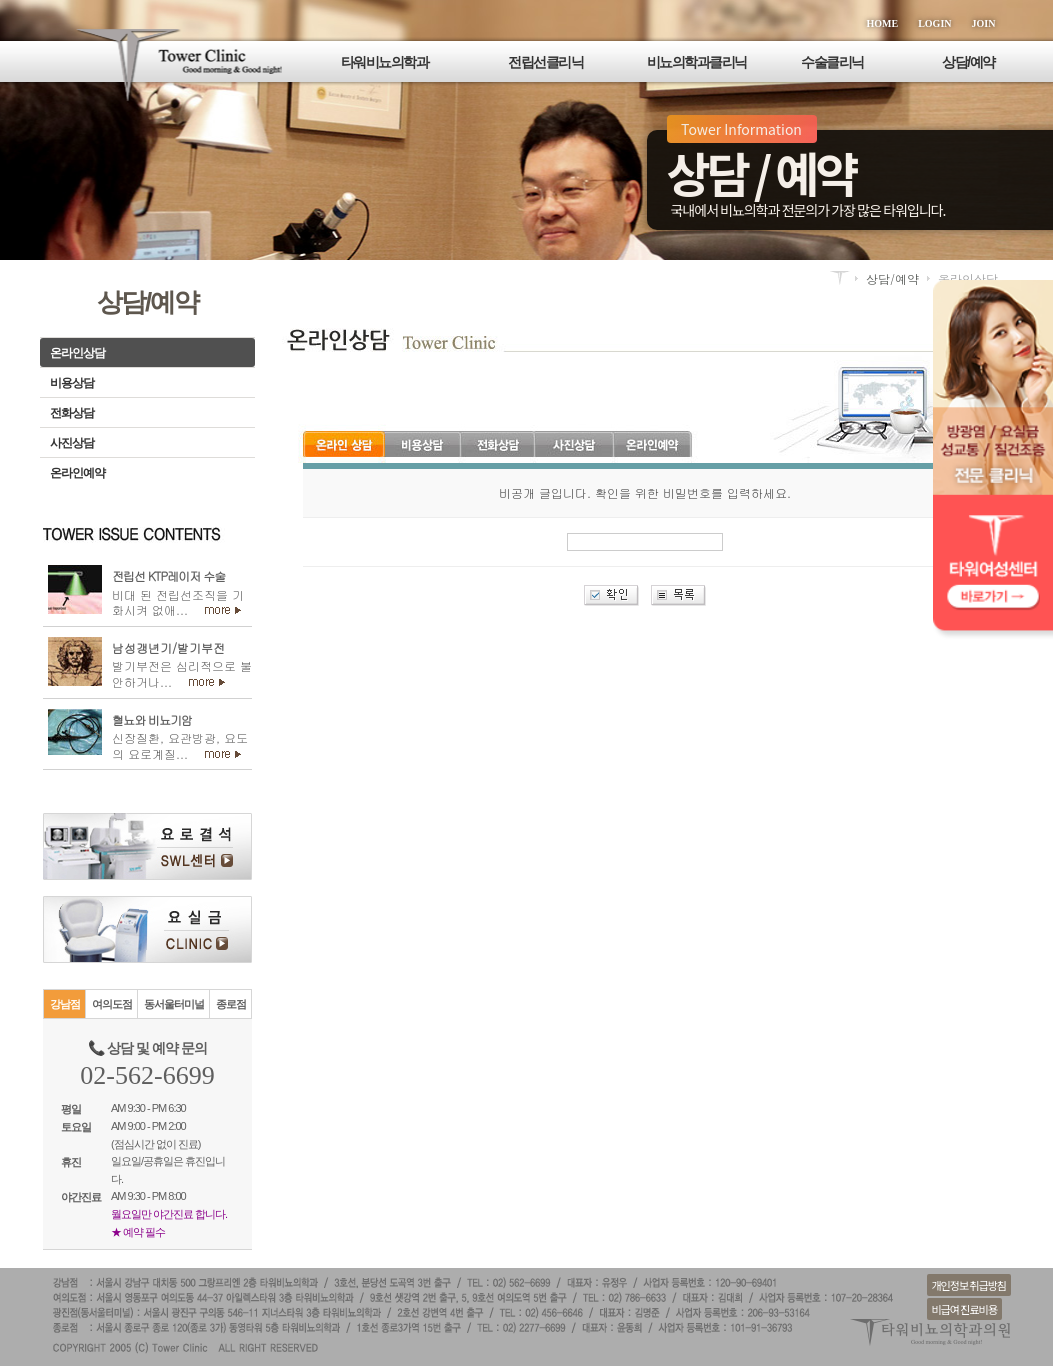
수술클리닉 (832, 62)
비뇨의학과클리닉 (697, 62)
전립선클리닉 (545, 62)
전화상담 (72, 413)
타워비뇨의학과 (385, 62)
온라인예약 (77, 473)
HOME (883, 23)
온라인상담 (77, 353)
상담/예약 (968, 62)
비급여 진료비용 (964, 1309)
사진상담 (72, 443)
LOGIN (934, 23)
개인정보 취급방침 (969, 1285)
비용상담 (72, 383)
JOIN (984, 23)
